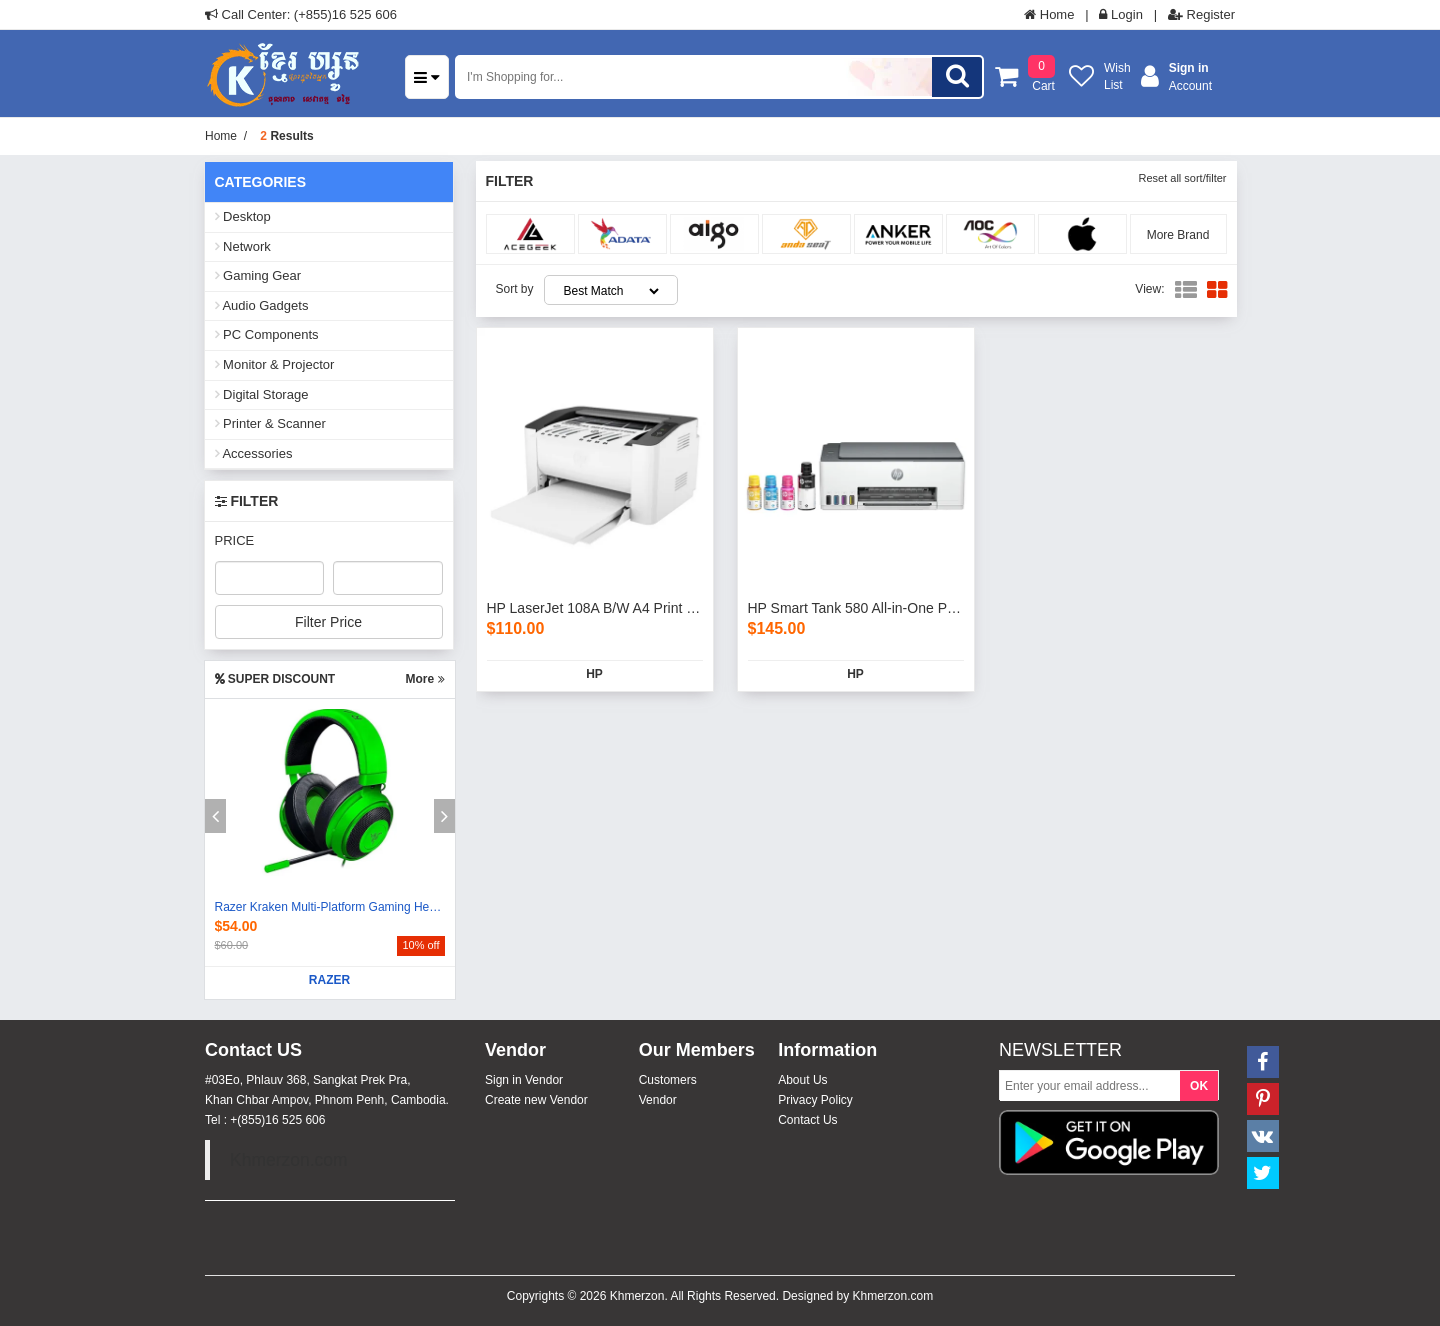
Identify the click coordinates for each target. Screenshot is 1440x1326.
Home (1049, 14)
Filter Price (328, 622)
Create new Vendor (536, 1100)
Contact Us (807, 1120)
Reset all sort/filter (1182, 178)
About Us (802, 1080)
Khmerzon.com (289, 1160)
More (424, 679)
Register (1201, 14)
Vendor (658, 1100)
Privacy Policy (815, 1100)
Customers (668, 1080)
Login (1120, 14)
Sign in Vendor (524, 1080)
